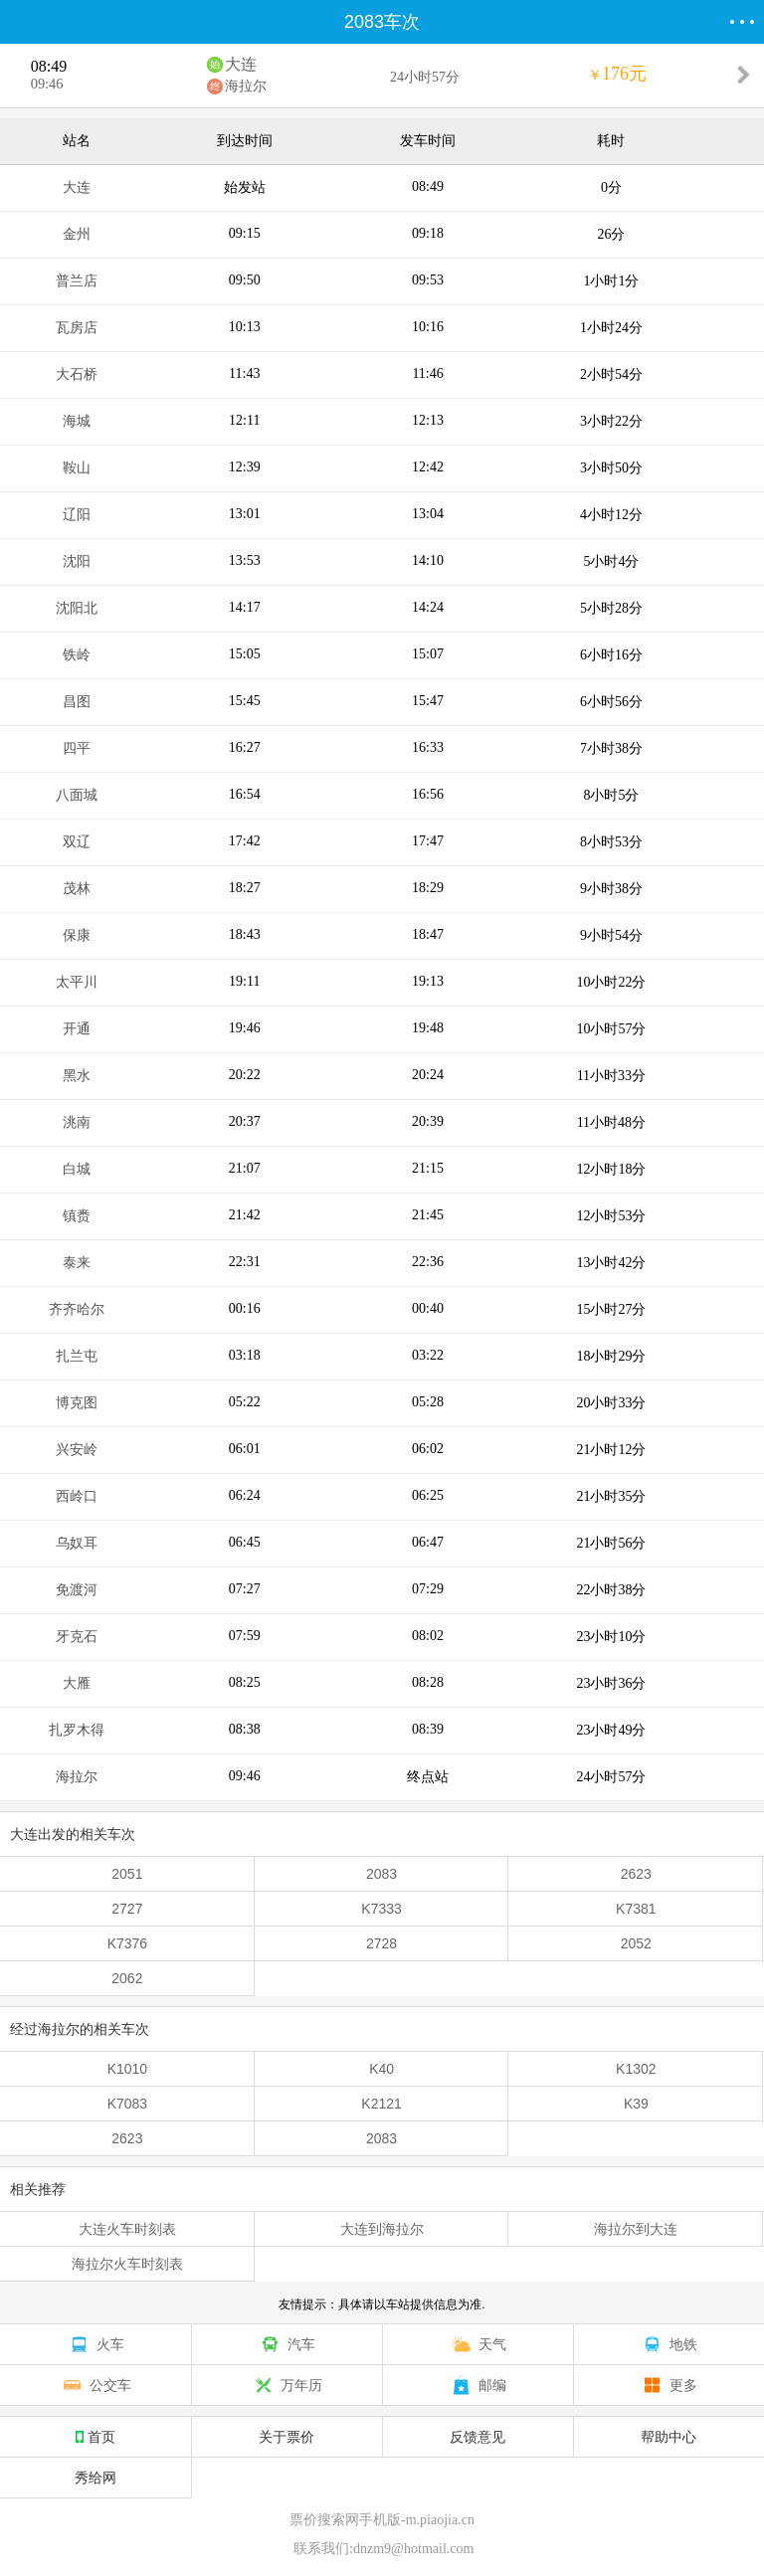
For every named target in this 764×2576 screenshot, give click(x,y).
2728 (381, 1943)
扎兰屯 (76, 1356)
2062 (126, 1978)
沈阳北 (76, 608)
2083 (381, 1874)
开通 (77, 1028)
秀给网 (95, 2477)
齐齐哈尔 (76, 1309)
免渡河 (76, 1589)
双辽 (77, 841)
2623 (636, 1874)
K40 (381, 2069)
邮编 (477, 2385)
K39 (636, 2104)
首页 (95, 2437)
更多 (668, 2385)
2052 (636, 1943)
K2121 (381, 2104)
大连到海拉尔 (382, 2229)
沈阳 (77, 561)
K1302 (636, 2069)
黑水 (77, 1075)
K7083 (127, 2104)
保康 (77, 935)
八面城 (76, 795)
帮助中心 (668, 2437)
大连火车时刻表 (127, 2229)
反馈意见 (477, 2437)
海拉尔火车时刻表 (127, 2264)
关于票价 (286, 2437)
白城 (77, 1169)
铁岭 (77, 654)
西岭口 (76, 1496)
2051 (126, 1874)
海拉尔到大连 (635, 2229)
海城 (77, 421)
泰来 (77, 1262)
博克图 (76, 1402)
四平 (77, 748)
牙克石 (76, 1636)
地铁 (668, 2344)
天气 (477, 2344)
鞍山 (77, 467)
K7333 (381, 1909)
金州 (77, 234)
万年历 (286, 2385)
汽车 (286, 2344)
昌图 (77, 701)
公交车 (95, 2385)
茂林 (77, 888)
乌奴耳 (76, 1543)
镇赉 (77, 1215)
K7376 (127, 1943)
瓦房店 (76, 327)
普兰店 (76, 281)
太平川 (76, 982)
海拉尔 (246, 86)
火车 (95, 2344)
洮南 (77, 1122)
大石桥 (76, 374)
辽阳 (77, 514)
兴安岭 (76, 1449)
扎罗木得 (76, 1730)
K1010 (127, 2069)
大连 (241, 64)
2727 (126, 1909)
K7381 (636, 1909)
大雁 (77, 1683)
